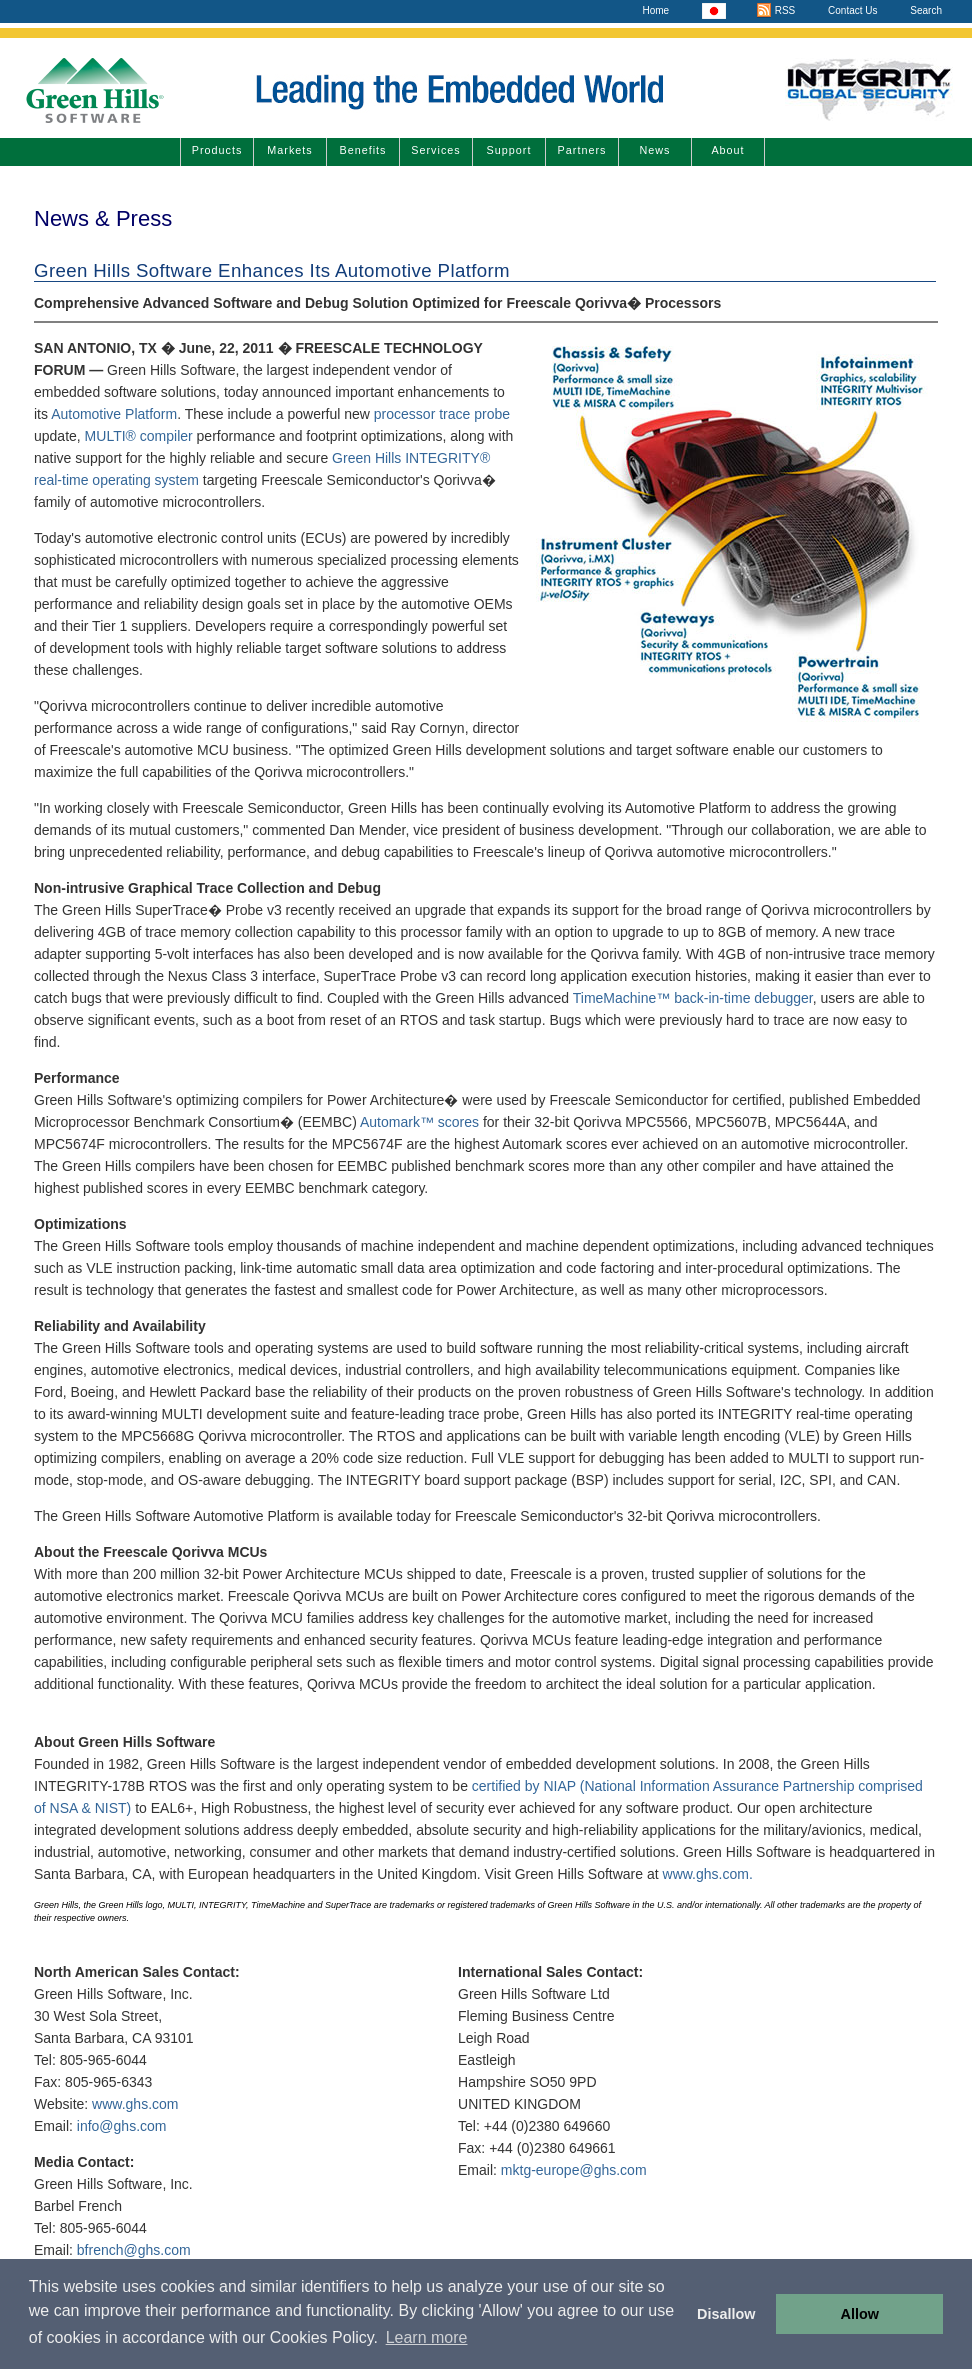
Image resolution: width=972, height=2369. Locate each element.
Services (435, 150)
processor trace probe (442, 414)
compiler (166, 436)
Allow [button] (860, 2314)
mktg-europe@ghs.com (574, 2170)
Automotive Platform (114, 414)
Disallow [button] (726, 2314)
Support (509, 150)
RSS (775, 10)
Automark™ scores (419, 1122)
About (727, 150)
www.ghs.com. (708, 1874)
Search (926, 10)
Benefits (362, 150)
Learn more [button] (427, 2337)
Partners (582, 150)
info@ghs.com (122, 2126)
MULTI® (110, 436)
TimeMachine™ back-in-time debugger (693, 998)
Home (655, 10)
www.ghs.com (135, 2104)
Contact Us (852, 10)
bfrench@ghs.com (134, 2250)
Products (217, 150)
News (655, 150)
